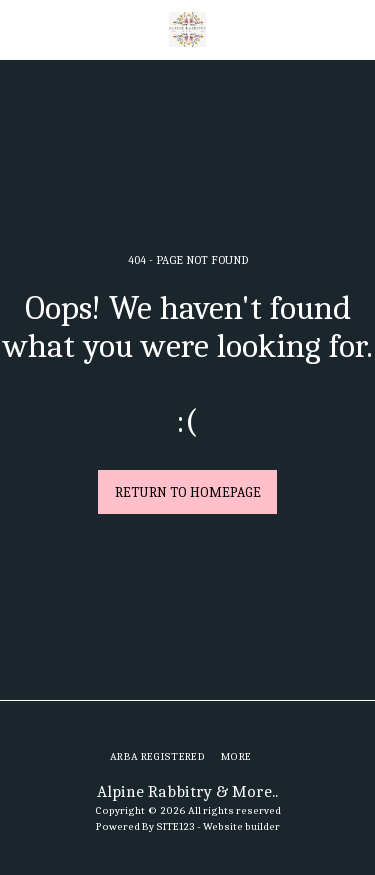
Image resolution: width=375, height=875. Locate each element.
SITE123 (175, 826)
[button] (22, 28)
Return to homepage (188, 492)
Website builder (241, 826)
